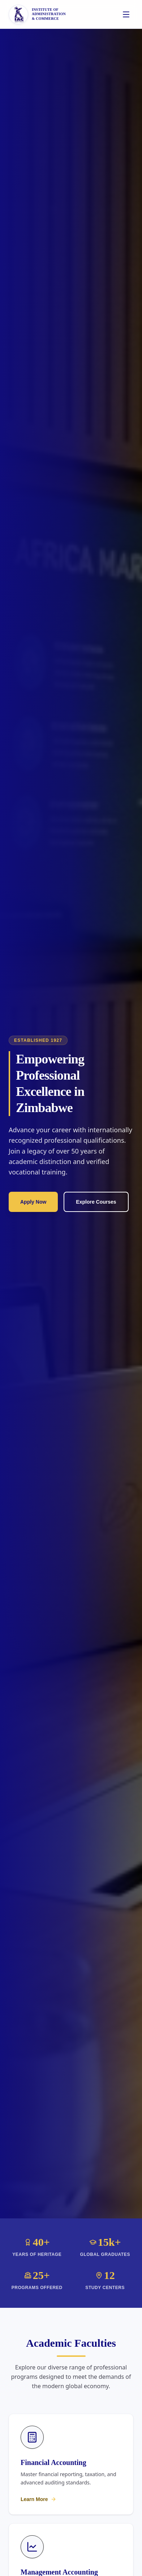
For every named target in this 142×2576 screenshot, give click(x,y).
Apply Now (33, 1202)
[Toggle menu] (126, 14)
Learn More (38, 2499)
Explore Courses (96, 1202)
